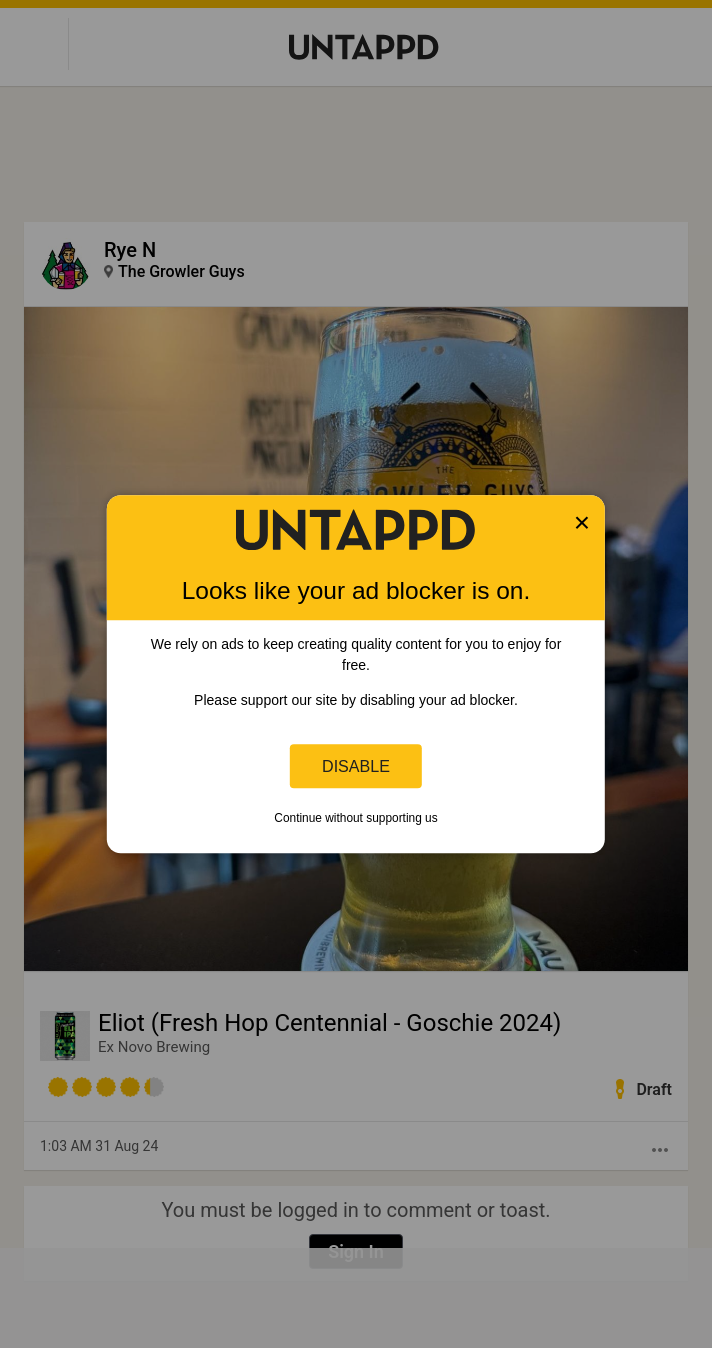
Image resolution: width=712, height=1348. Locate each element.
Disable (356, 766)
